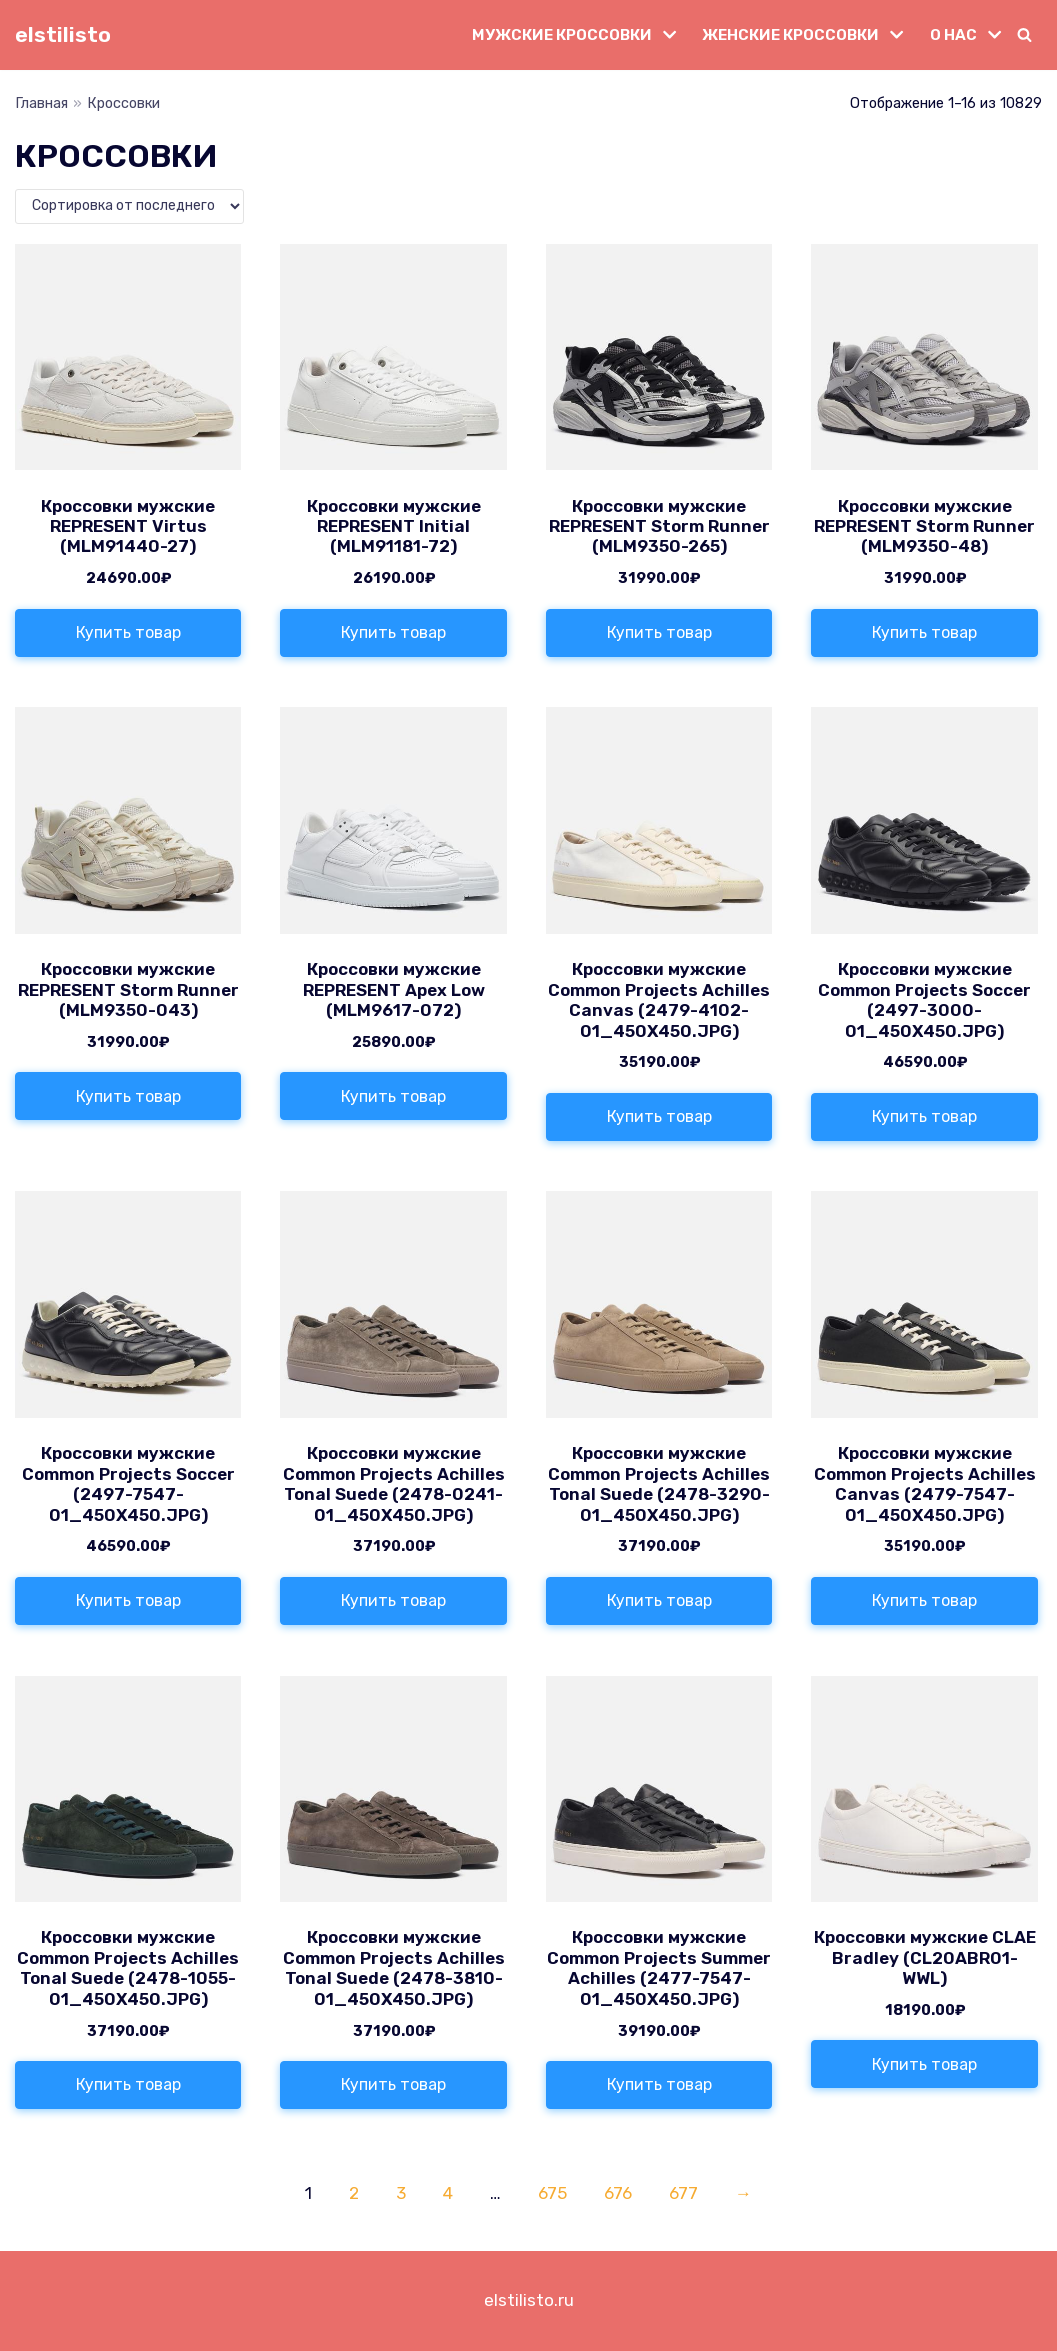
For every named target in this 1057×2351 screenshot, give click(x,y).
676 (618, 2193)
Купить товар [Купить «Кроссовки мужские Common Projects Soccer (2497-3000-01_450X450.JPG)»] (924, 1116)
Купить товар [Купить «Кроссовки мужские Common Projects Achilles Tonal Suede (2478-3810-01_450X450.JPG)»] (393, 2084)
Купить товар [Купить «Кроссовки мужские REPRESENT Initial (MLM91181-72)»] (393, 632)
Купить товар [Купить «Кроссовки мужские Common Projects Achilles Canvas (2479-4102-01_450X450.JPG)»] (659, 1116)
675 (552, 2193)
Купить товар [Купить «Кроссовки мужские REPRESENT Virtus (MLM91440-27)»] (128, 632)
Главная (41, 103)
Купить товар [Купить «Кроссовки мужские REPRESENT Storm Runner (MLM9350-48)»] (924, 632)
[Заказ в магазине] (129, 206)
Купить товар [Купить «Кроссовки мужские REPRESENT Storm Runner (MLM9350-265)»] (659, 632)
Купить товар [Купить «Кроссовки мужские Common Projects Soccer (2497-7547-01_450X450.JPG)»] (128, 1600)
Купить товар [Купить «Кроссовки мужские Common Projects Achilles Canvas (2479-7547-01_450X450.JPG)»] (924, 1600)
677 (683, 2193)
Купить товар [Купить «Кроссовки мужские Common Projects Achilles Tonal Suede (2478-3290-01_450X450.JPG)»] (659, 1600)
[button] (1024, 34)
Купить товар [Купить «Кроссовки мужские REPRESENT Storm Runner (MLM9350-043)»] (128, 1096)
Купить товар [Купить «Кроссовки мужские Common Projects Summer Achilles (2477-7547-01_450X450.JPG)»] (659, 2084)
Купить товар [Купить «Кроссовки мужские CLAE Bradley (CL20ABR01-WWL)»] (924, 2064)
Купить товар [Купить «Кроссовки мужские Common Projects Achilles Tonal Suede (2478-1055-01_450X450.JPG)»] (128, 2084)
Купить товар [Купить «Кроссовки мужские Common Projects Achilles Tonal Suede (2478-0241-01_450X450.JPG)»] (393, 1600)
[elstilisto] (63, 35)
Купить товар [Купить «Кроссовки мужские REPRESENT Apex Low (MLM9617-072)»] (393, 1096)
